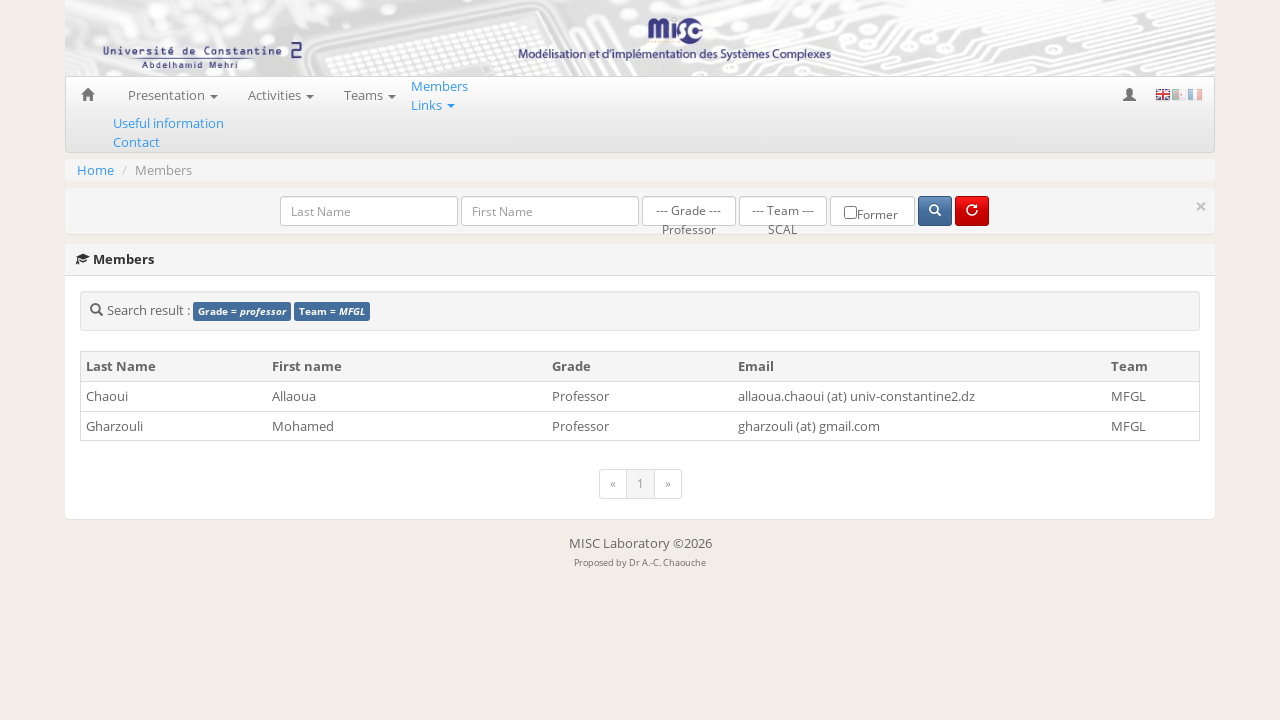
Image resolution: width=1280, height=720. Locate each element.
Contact (136, 142)
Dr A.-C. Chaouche (667, 562)
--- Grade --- (689, 211)
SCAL (783, 230)
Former (871, 214)
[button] (1131, 95)
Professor (689, 230)
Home (95, 170)
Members (439, 86)
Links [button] (433, 105)
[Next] (668, 484)
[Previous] (613, 484)
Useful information (168, 123)
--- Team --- (783, 211)
